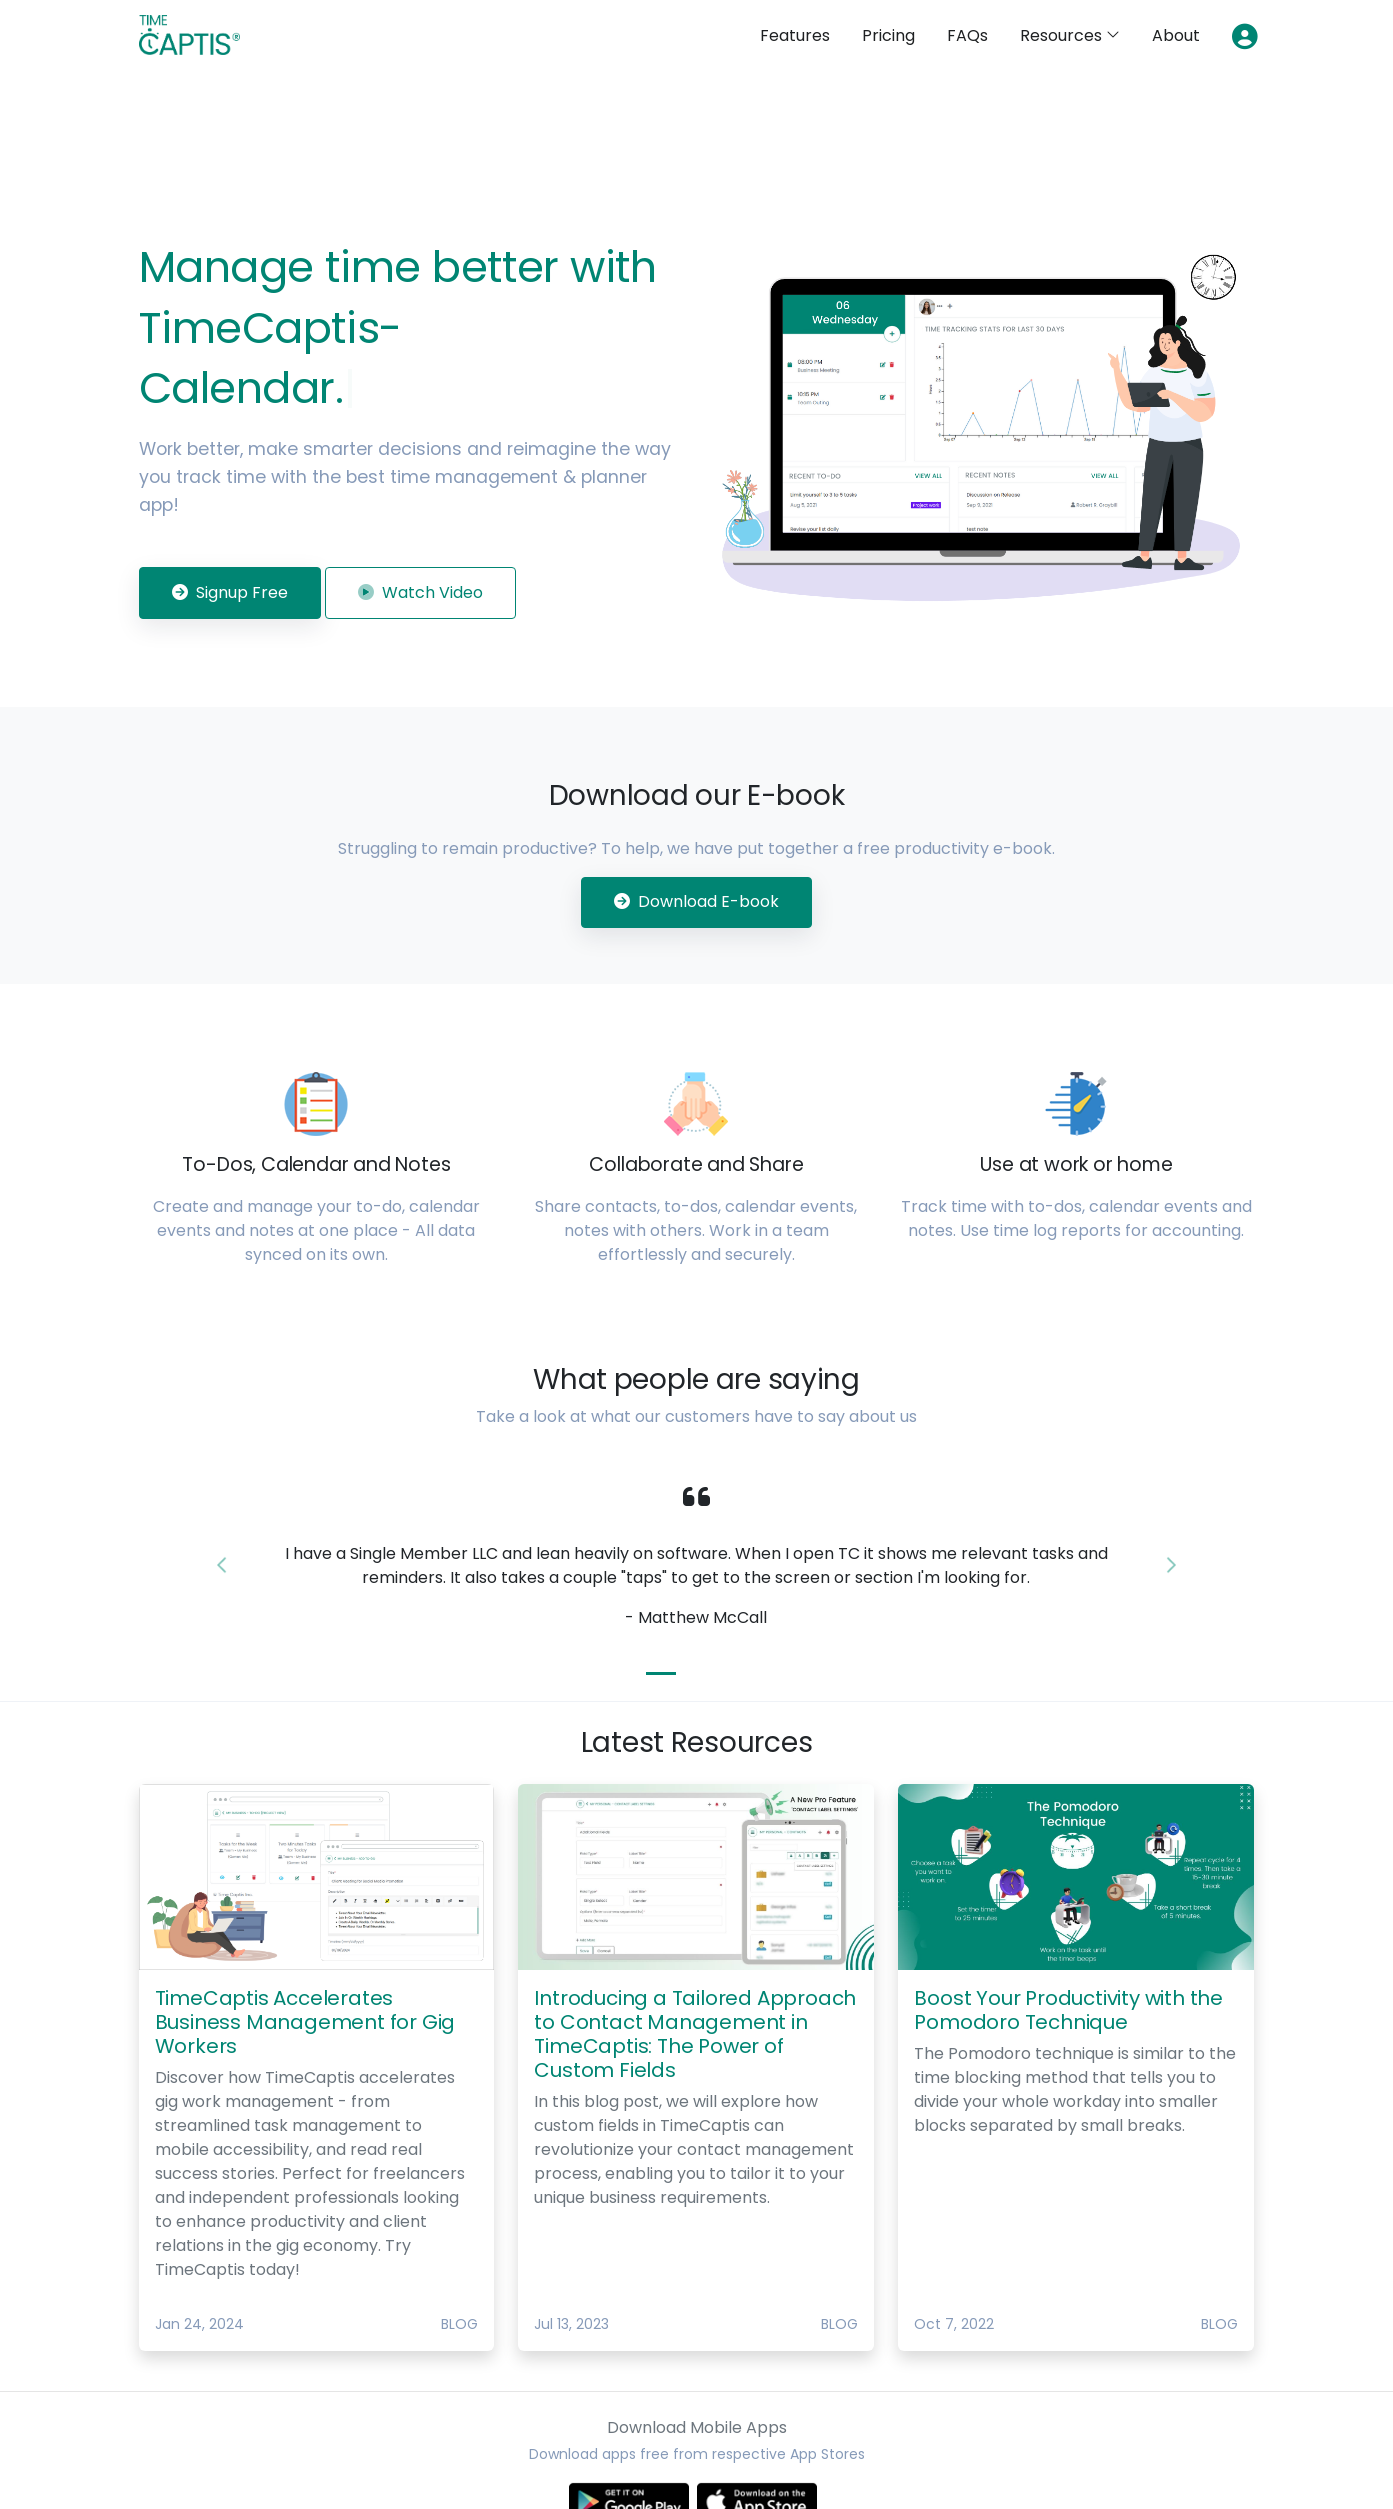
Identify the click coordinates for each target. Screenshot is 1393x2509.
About (1176, 35)
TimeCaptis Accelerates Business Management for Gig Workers (305, 2022)
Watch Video (420, 592)
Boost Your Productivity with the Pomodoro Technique (1068, 2010)
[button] (222, 1565)
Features (795, 35)
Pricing (888, 35)
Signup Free (230, 592)
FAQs (967, 35)
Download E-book (696, 901)
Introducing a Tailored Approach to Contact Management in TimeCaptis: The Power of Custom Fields (695, 2034)
